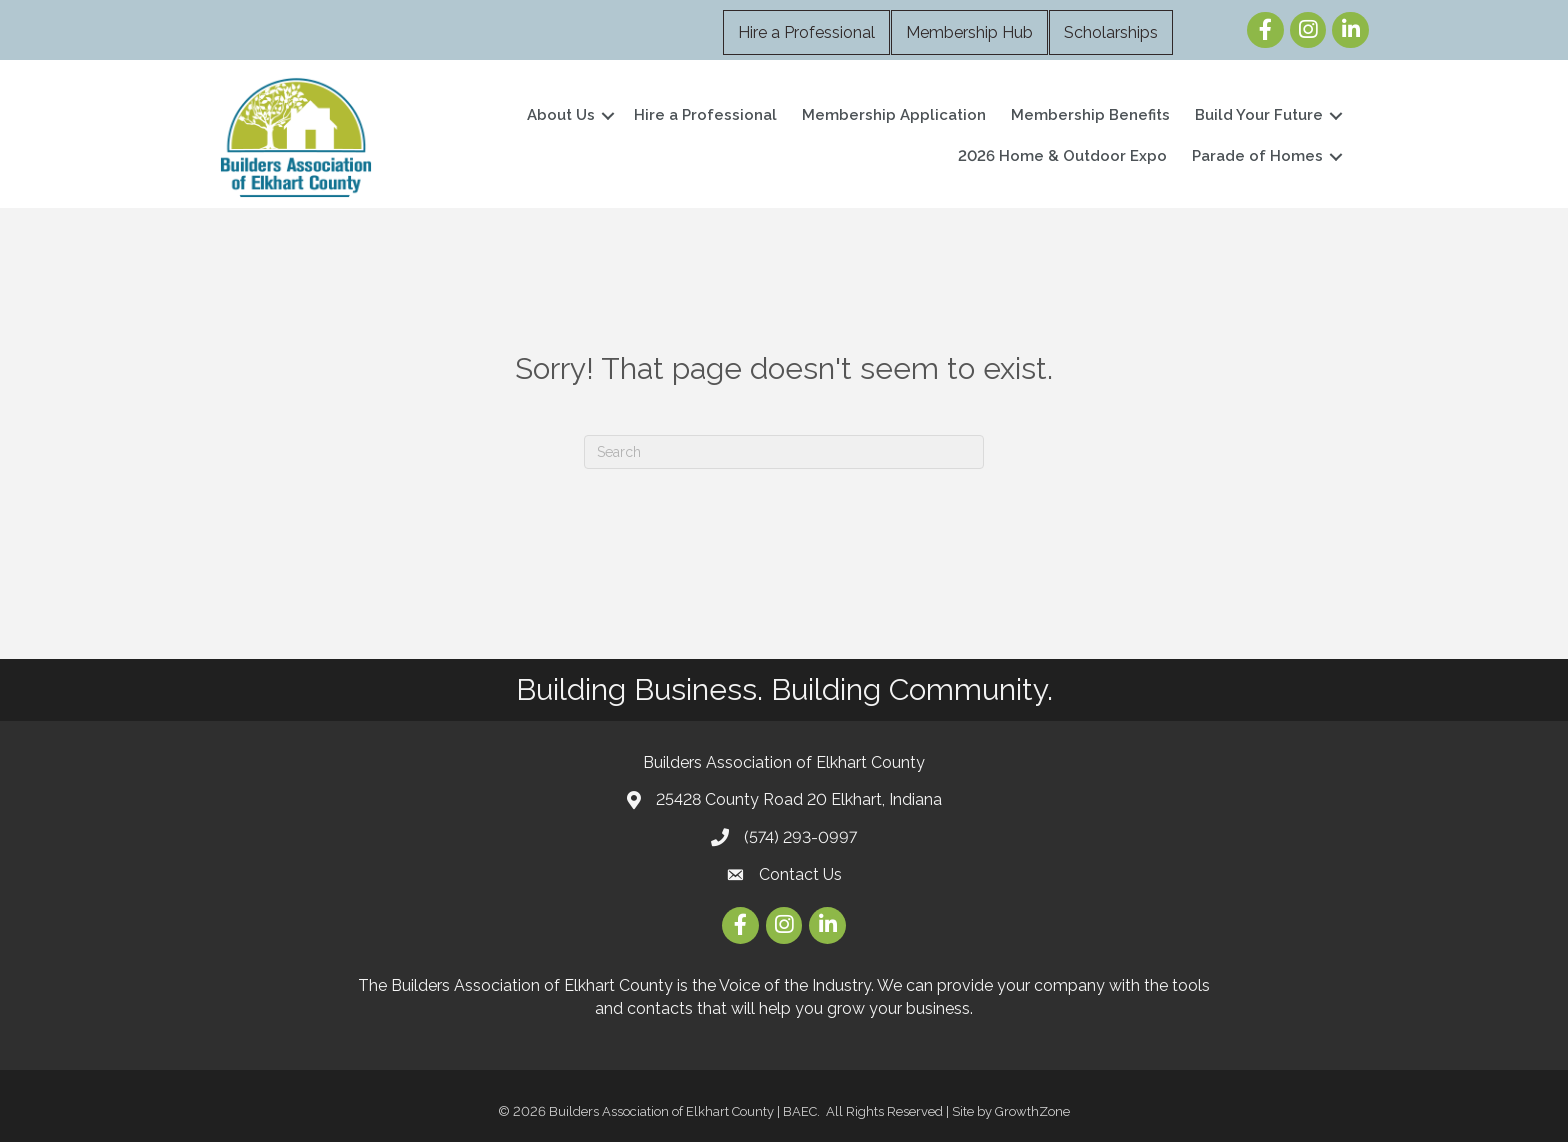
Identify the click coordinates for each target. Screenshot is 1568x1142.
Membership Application (894, 115)
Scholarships (1111, 32)
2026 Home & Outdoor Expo (1062, 156)
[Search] (784, 452)
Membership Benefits (1090, 115)
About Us (561, 115)
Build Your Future (1259, 115)
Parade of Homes (1257, 156)
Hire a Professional (806, 32)
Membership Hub (969, 32)
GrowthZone (1032, 1111)
